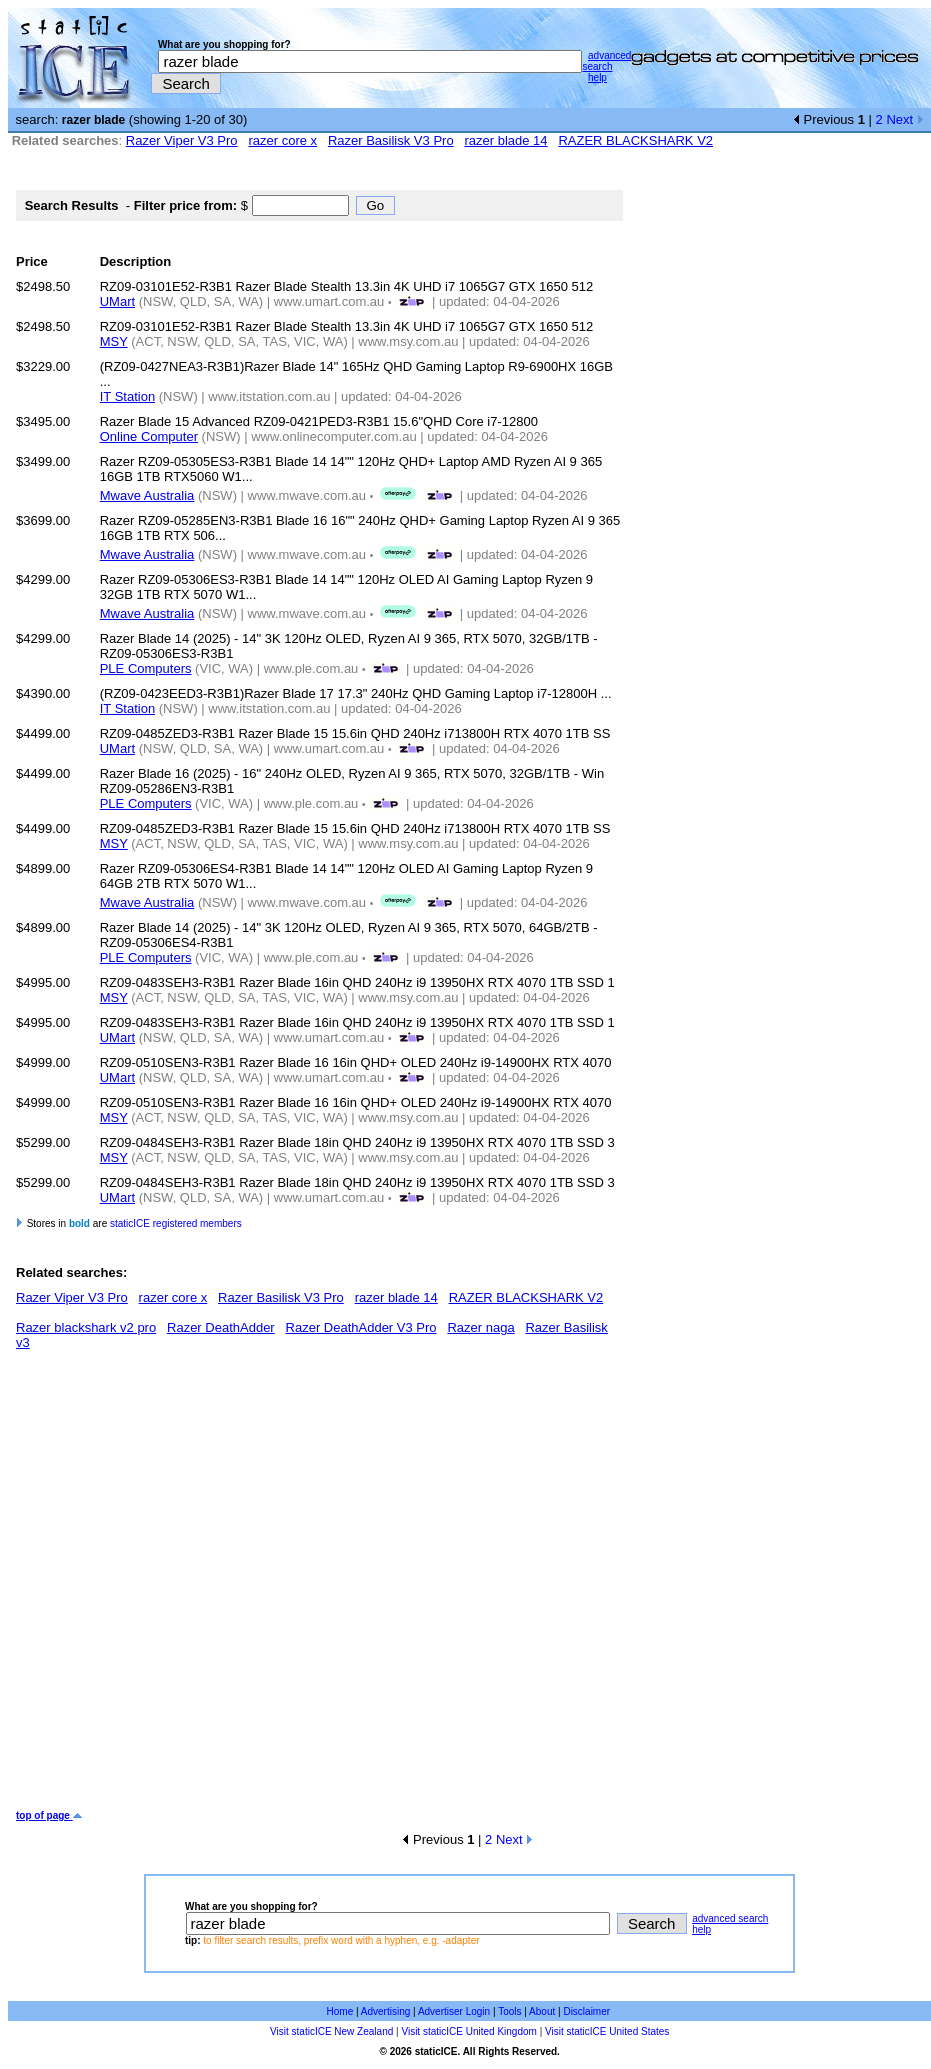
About (542, 2011)
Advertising (385, 2011)
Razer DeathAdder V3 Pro (361, 1327)
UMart (117, 301)
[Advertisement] (202, 1587)
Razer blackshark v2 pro (86, 1327)
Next (904, 119)
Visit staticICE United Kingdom (468, 2031)
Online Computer (149, 436)
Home (340, 2011)
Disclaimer (586, 2011)
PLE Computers (146, 668)
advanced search (606, 61)
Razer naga (480, 1327)
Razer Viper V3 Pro (182, 140)
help (597, 77)
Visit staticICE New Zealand (331, 2031)
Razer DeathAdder (221, 1327)
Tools (509, 2011)
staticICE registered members (176, 1223)
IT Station (127, 396)
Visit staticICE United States (607, 2031)
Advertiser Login (454, 2011)
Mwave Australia (147, 495)
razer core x (282, 140)
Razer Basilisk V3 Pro (391, 140)
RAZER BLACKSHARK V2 (635, 140)
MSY (114, 341)
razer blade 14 (505, 140)
